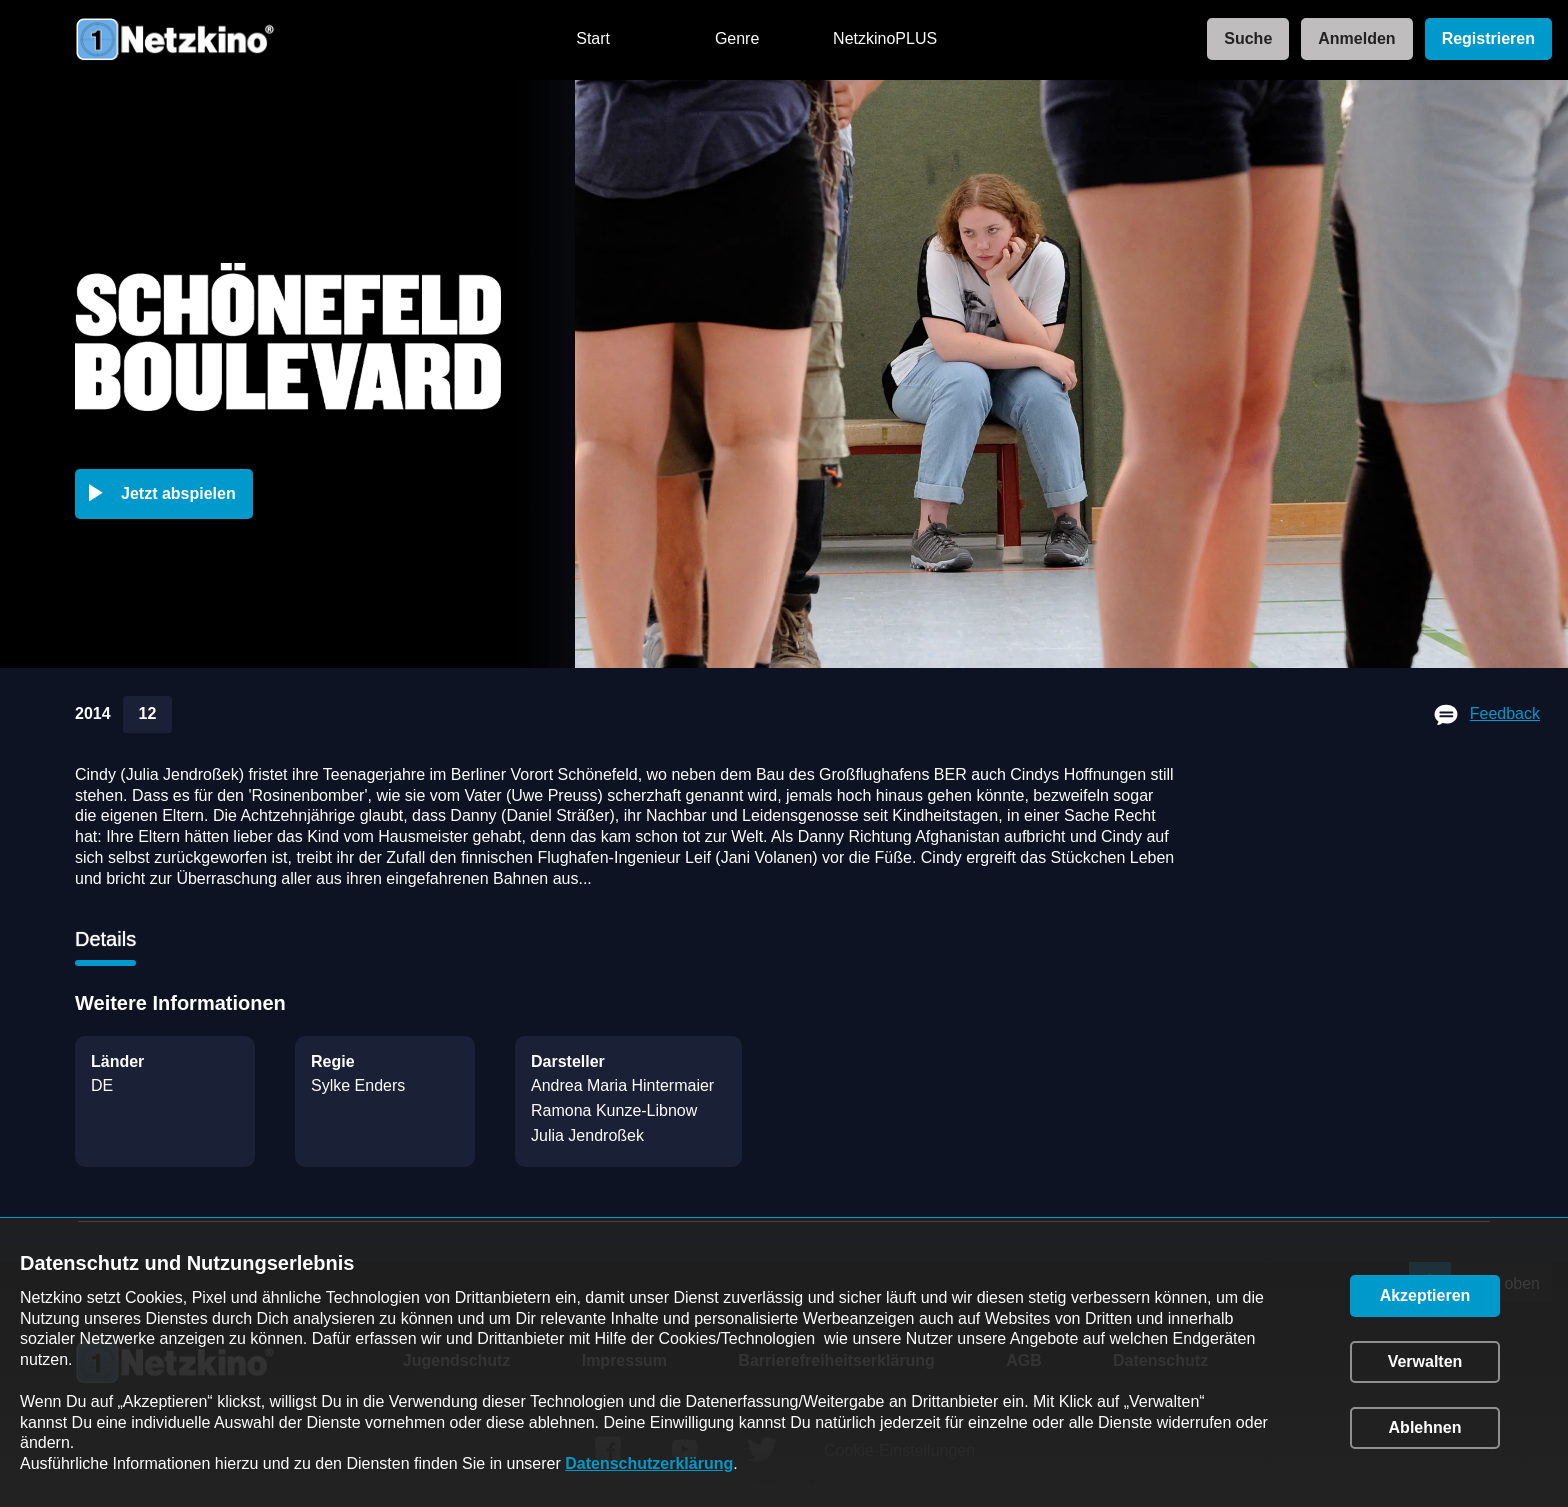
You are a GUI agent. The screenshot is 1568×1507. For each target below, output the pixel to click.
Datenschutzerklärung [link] (649, 1463)
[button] (168, 494)
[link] (1242, 39)
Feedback (1505, 713)
